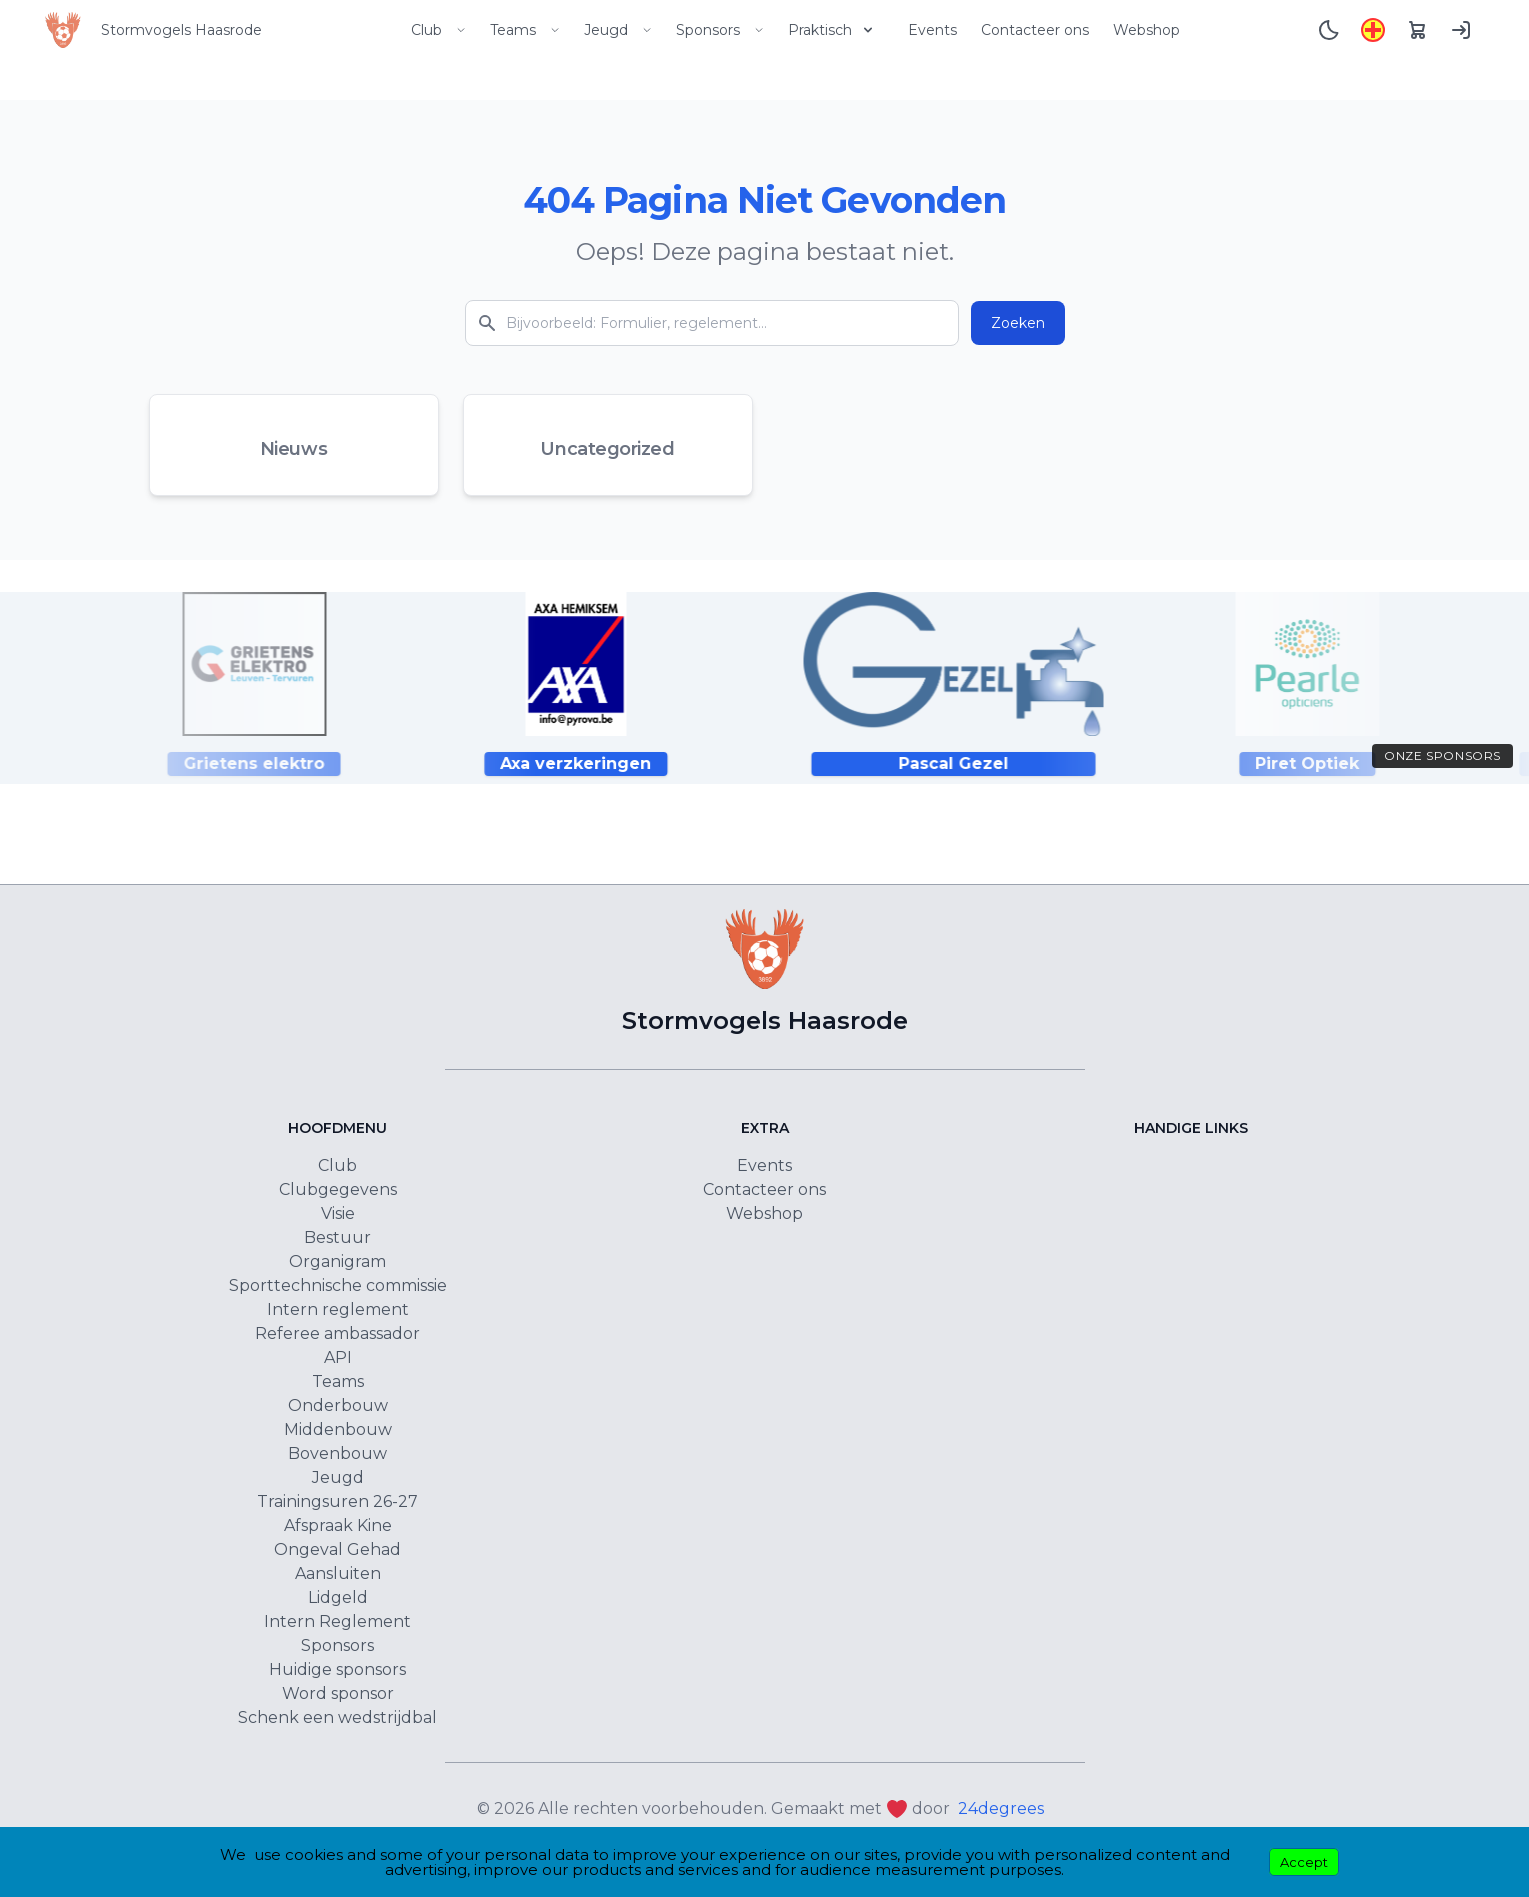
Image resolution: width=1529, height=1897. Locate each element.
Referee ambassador (337, 1333)
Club (438, 30)
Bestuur (337, 1237)
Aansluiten (338, 1573)
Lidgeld (338, 1597)
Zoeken (1018, 323)
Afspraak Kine (338, 1525)
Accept (1304, 1862)
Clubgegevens (338, 1189)
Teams (525, 30)
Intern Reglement (337, 1621)
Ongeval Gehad (337, 1549)
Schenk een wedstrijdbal (337, 1717)
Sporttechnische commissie (338, 1285)
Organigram (337, 1261)
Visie (338, 1213)
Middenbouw (338, 1429)
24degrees (1001, 1808)
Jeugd (618, 30)
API (338, 1357)
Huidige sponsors (337, 1669)
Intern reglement (338, 1309)
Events (932, 30)
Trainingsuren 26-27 (337, 1501)
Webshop (1146, 30)
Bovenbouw (337, 1453)
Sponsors (720, 30)
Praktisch (832, 30)
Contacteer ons (1035, 30)
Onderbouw (338, 1405)
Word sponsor (338, 1693)
